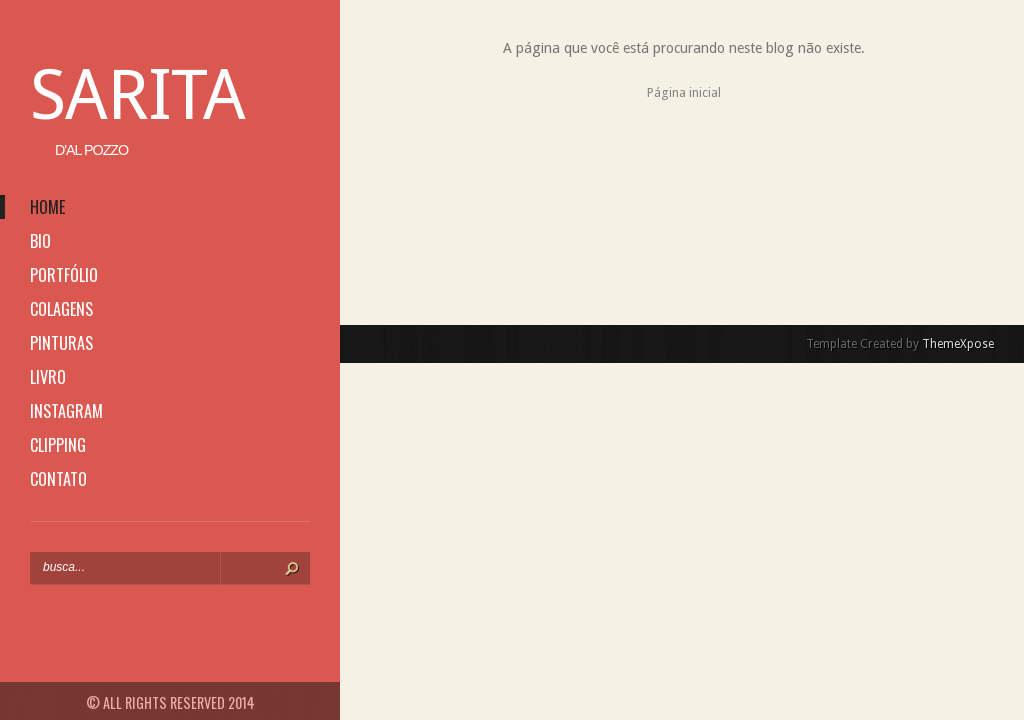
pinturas (61, 343)
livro (48, 377)
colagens (61, 309)
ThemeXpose (958, 344)
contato (58, 479)
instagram (66, 411)
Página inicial (684, 92)
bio (40, 241)
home (47, 207)
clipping (58, 445)
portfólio (64, 275)
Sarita (137, 95)
